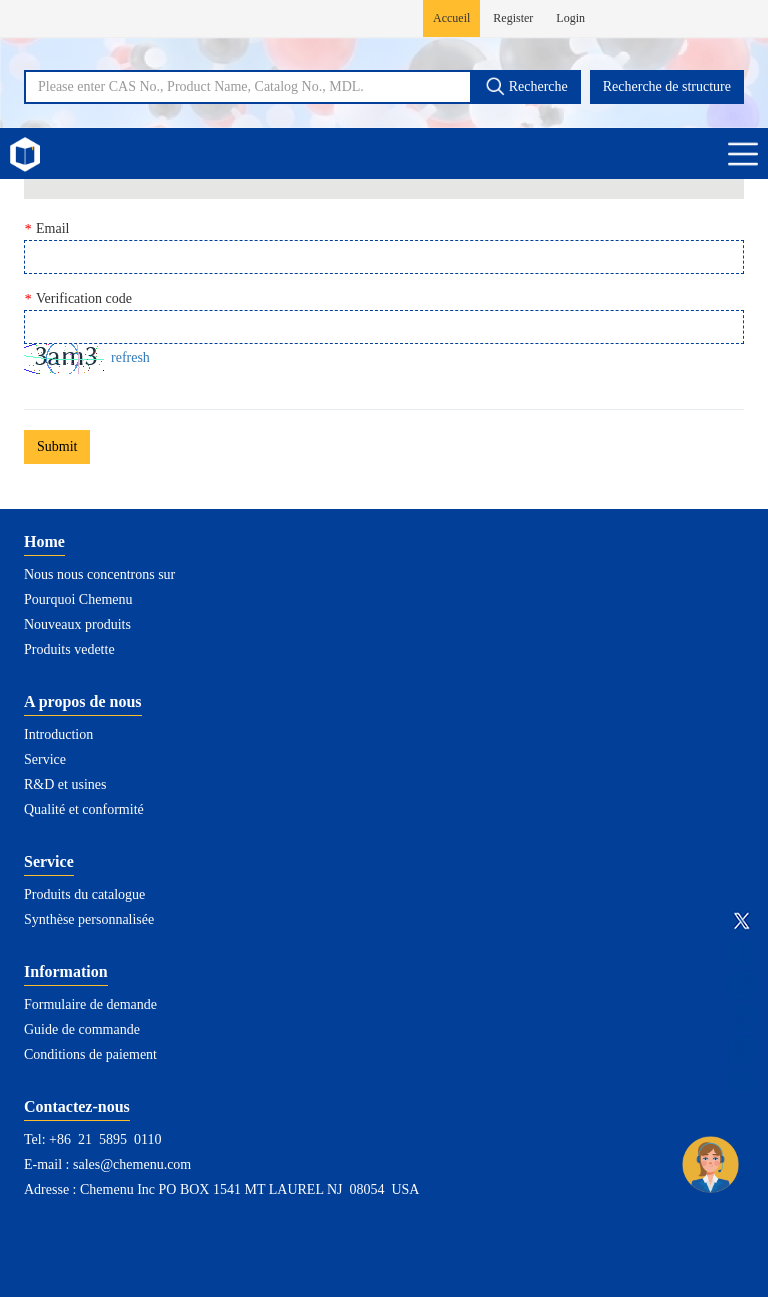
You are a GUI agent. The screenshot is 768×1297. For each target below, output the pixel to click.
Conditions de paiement (90, 1054)
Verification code (78, 299)
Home (44, 541)
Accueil (451, 18)
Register (513, 18)
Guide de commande (82, 1029)
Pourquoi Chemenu (78, 599)
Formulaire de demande (90, 1004)
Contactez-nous (77, 1106)
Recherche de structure (667, 86)
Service (45, 759)
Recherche (526, 86)
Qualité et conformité (84, 809)
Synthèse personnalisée (89, 919)
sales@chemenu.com (132, 1164)
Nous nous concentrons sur (99, 574)
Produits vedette (69, 649)
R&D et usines (65, 784)
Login (570, 18)
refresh (130, 357)
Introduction (58, 734)
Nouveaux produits (77, 624)
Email (46, 229)
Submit (57, 446)
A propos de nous (83, 701)
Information (66, 971)
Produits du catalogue (84, 894)
